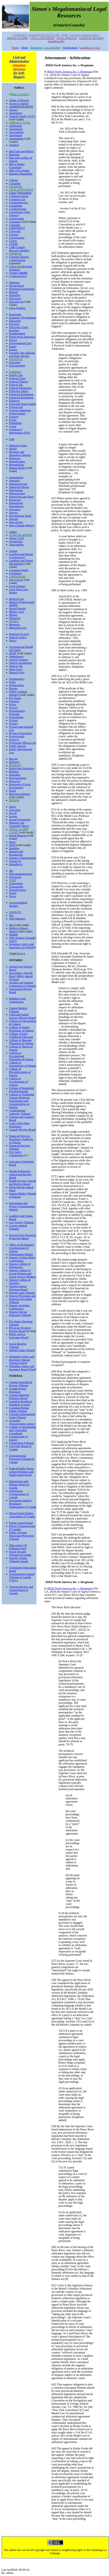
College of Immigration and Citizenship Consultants (22, 1430)
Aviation (14, 145)
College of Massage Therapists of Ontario (21, 1042)
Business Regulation (20, 173)
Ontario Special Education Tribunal (20, 1313)
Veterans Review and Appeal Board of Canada (21, 1590)
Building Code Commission (17, 1000)
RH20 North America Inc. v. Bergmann (69, 71)
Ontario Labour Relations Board (18, 1288)
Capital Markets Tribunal (18, 1010)
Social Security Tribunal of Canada (20, 1553)
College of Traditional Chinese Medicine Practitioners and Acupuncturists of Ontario (21, 1101)
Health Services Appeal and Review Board (22, 1182)
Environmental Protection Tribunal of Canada (21, 1459)
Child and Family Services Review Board (22, 1016)
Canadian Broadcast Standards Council (20, 1403)
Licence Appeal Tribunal (18, 1227)
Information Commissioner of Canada (19, 1494)
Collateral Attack (18, 196)
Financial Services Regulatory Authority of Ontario (21, 1139)
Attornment (15, 135)
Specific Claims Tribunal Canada (18, 1560)
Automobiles (16, 138)
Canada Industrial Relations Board (19, 1396)
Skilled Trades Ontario (22, 1350)
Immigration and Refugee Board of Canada (19, 1484)
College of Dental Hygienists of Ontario (21, 1029)
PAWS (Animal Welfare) (18, 693)
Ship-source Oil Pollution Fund (18, 1547)
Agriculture (15, 113)
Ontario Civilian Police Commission (22, 1259)
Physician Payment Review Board (20, 1329)
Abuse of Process (19, 100)
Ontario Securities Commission (19, 1307)
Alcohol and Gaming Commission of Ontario (22, 984)
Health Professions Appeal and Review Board (20, 1174)
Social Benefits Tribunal (17, 1345)
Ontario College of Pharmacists (19, 1265)
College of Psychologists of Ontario (18, 1081)
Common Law (17, 199)
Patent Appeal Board (21, 1522)
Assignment (16, 129)
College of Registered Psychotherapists (21, 1090)
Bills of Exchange (19, 170)
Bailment (14, 154)
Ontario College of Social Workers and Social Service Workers (22, 1273)
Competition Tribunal (21, 1442)
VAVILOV (15, 912)
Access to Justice (18, 103)
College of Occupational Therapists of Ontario (21, 1056)
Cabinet (13, 180)
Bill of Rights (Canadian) (17, 166)
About (24, 47)
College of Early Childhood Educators (21, 1035)
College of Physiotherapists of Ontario (20, 1072)
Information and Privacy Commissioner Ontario (22, 1206)
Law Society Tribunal (21, 1222)
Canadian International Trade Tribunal (22, 1416)
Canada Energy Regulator (17, 1390)
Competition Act (18, 202)
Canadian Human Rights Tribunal (19, 1409)
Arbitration (15, 125)
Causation (14, 183)
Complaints (15, 205)
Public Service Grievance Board (18, 1336)
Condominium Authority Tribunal (19, 1112)
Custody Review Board (22, 1129)
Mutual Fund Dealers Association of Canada (22, 1515)
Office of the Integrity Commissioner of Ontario (21, 1248)
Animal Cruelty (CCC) (22, 116)
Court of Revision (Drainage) (19, 1125)
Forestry (13, 416)
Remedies (14, 774)
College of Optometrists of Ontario (22, 1064)
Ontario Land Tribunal (22, 1292)
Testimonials (70, 47)
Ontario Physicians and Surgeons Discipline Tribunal (22, 1299)
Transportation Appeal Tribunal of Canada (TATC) (21, 1577)
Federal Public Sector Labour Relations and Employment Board (21, 1471)
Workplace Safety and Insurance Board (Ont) (22, 1368)
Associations (16, 132)
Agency (13, 109)
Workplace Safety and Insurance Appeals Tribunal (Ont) (21, 1360)
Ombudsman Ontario (21, 1254)
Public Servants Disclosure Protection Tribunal (21, 1535)
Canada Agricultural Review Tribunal (20, 1384)
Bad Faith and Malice (21, 151)
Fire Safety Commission (16, 1154)
